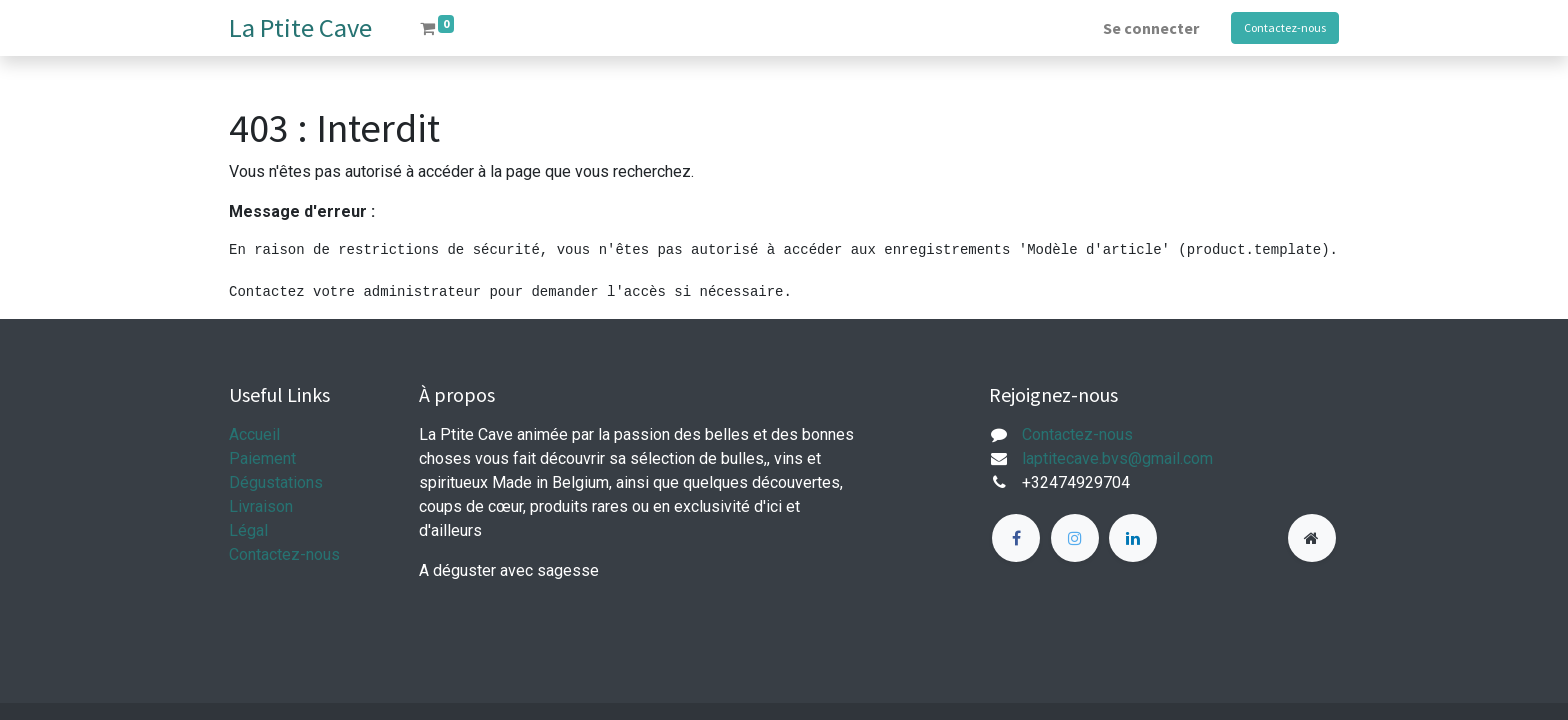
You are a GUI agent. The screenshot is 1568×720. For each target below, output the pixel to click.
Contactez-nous (1285, 27)
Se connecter (1151, 28)
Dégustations (276, 482)
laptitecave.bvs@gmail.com (1117, 458)
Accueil (254, 434)
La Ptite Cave (300, 27)
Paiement (262, 458)
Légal (248, 530)
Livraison (261, 506)
